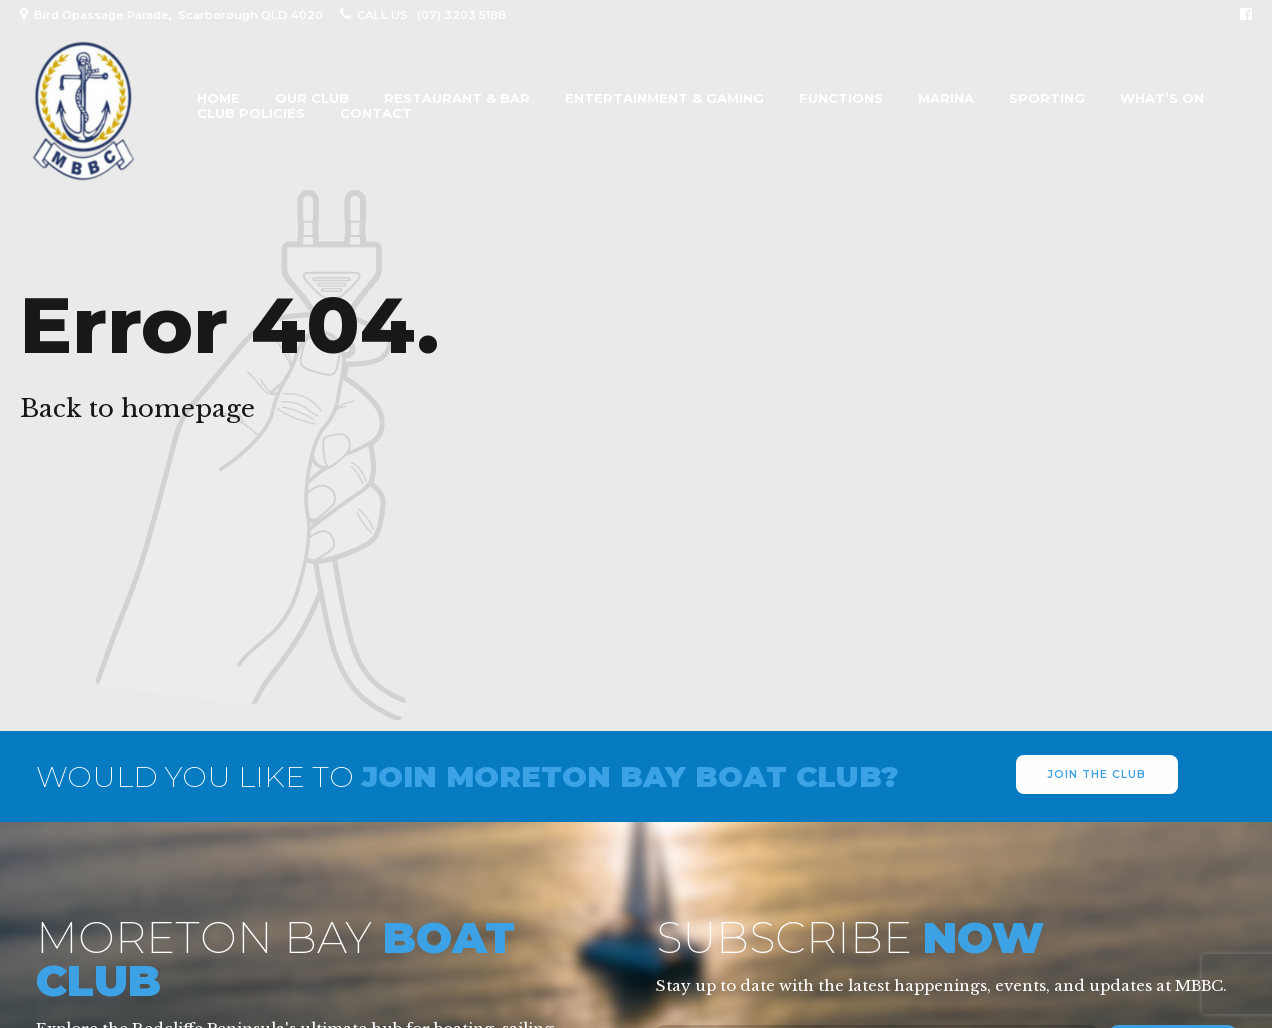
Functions (841, 98)
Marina (946, 98)
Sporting (1047, 98)
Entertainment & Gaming (664, 98)
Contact (376, 113)
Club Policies (251, 113)
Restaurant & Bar (457, 98)
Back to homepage (137, 408)
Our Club (312, 98)
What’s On (1162, 98)
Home (218, 98)
